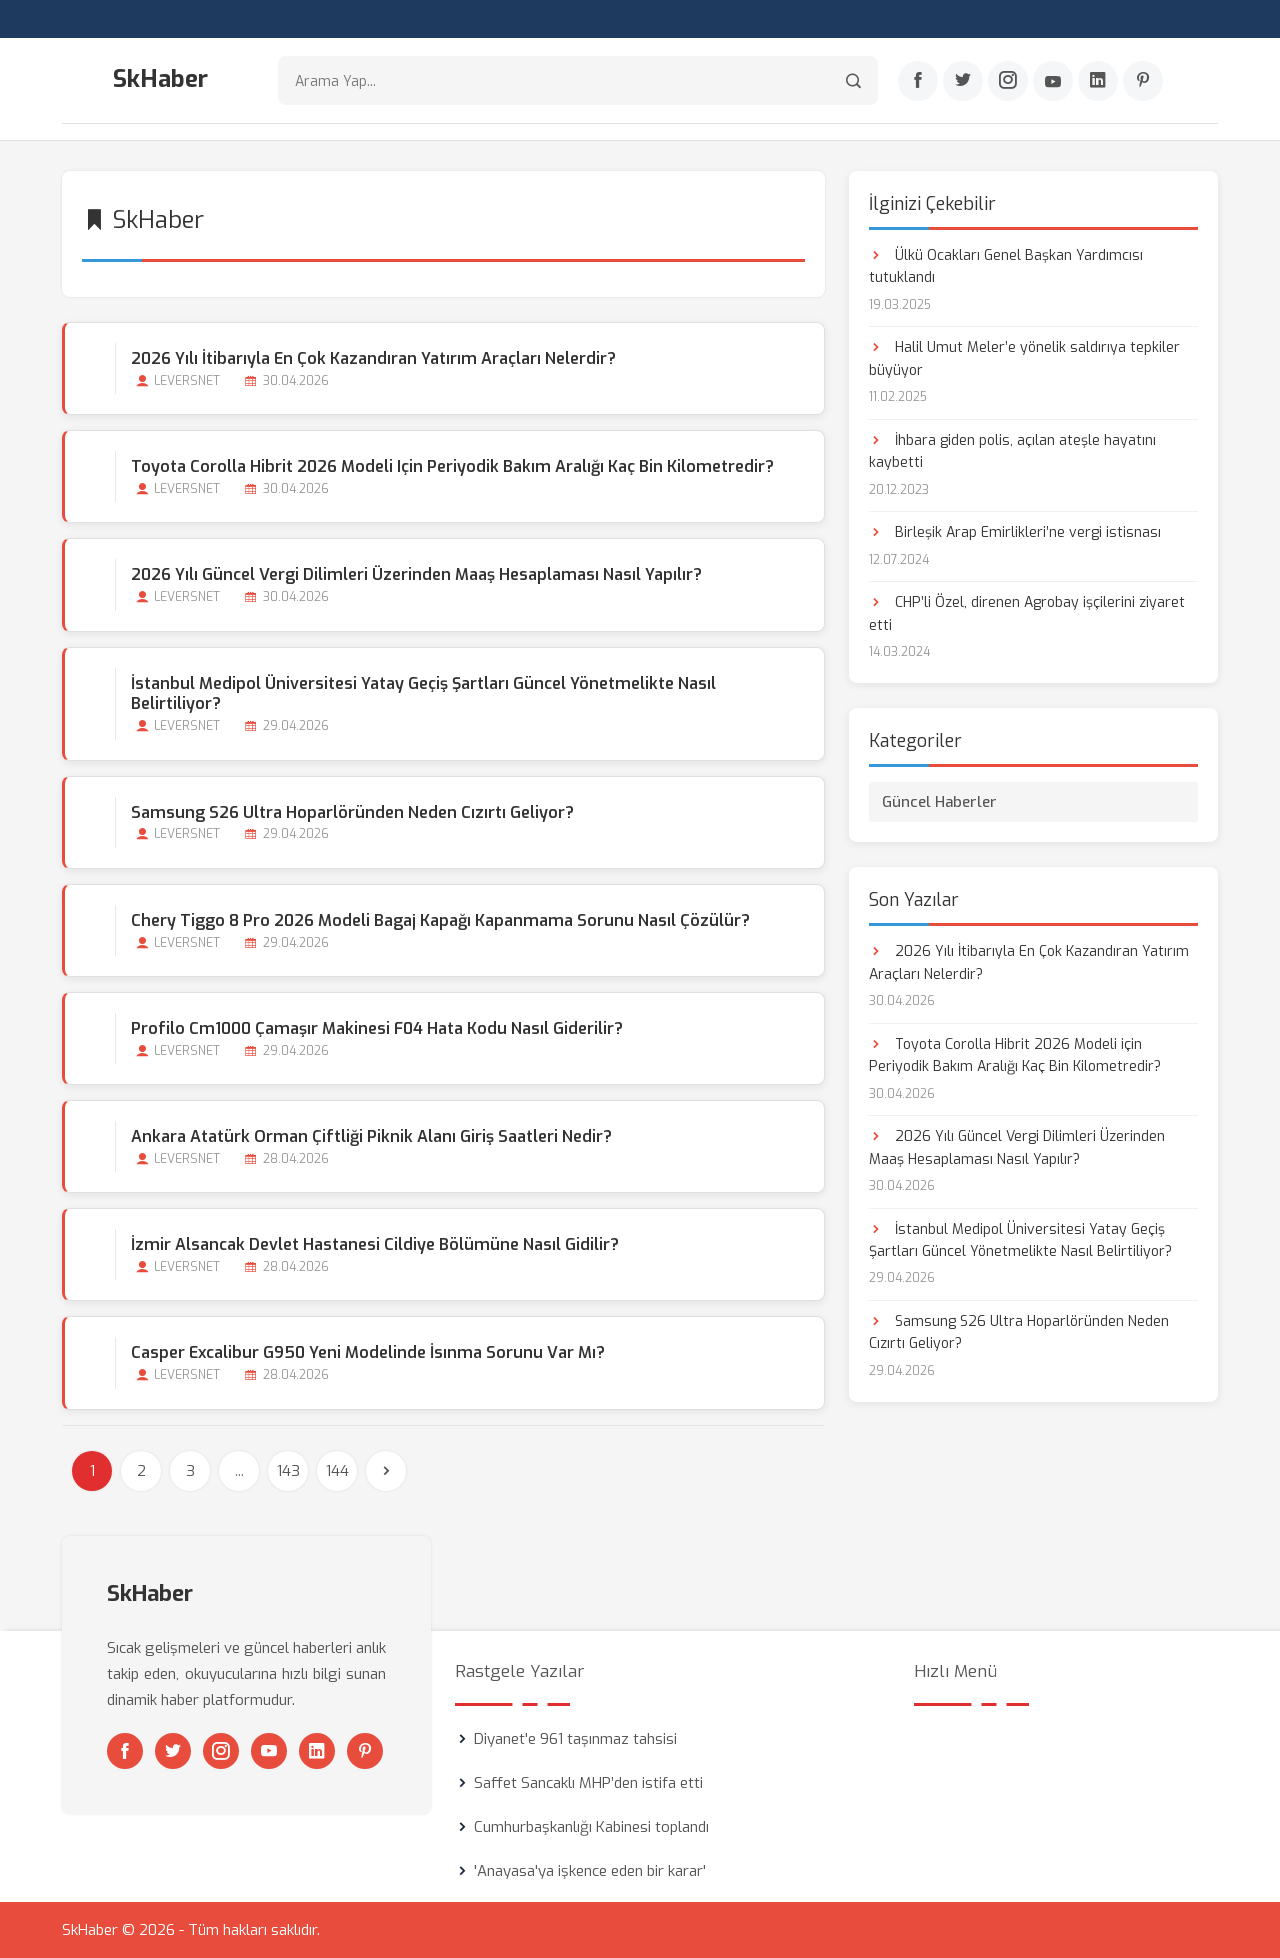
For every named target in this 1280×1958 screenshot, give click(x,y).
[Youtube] (1053, 81)
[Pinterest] (1143, 81)
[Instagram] (1008, 81)
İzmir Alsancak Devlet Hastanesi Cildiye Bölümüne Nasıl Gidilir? (375, 1244)
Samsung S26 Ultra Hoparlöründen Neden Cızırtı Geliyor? (352, 812)
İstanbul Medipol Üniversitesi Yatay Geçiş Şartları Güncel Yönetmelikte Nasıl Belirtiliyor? (423, 694)
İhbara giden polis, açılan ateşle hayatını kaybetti (1012, 451)
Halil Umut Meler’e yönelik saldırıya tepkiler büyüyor (1024, 358)
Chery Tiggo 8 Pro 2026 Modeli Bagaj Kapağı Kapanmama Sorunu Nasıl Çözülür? (440, 920)
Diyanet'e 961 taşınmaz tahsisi (575, 1739)
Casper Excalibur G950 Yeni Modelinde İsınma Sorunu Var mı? (368, 1352)
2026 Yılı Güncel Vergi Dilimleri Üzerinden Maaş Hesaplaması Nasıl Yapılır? (416, 574)
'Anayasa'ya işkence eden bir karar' (590, 1871)
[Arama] (853, 80)
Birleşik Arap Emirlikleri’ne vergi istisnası (1015, 532)
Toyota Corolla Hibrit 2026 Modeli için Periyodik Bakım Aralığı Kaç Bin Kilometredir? (452, 466)
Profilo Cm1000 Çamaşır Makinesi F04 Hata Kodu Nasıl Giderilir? (377, 1028)
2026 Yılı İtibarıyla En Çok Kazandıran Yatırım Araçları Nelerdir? (373, 358)
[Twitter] (963, 81)
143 (288, 1471)
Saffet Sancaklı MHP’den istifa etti (588, 1783)
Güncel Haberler (939, 802)
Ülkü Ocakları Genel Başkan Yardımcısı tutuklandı (1006, 266)
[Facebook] (918, 81)
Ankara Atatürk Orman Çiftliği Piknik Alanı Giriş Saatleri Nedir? (371, 1136)
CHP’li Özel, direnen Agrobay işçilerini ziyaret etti (1027, 613)
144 (337, 1471)
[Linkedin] (1098, 81)
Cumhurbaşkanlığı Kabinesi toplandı (591, 1827)
